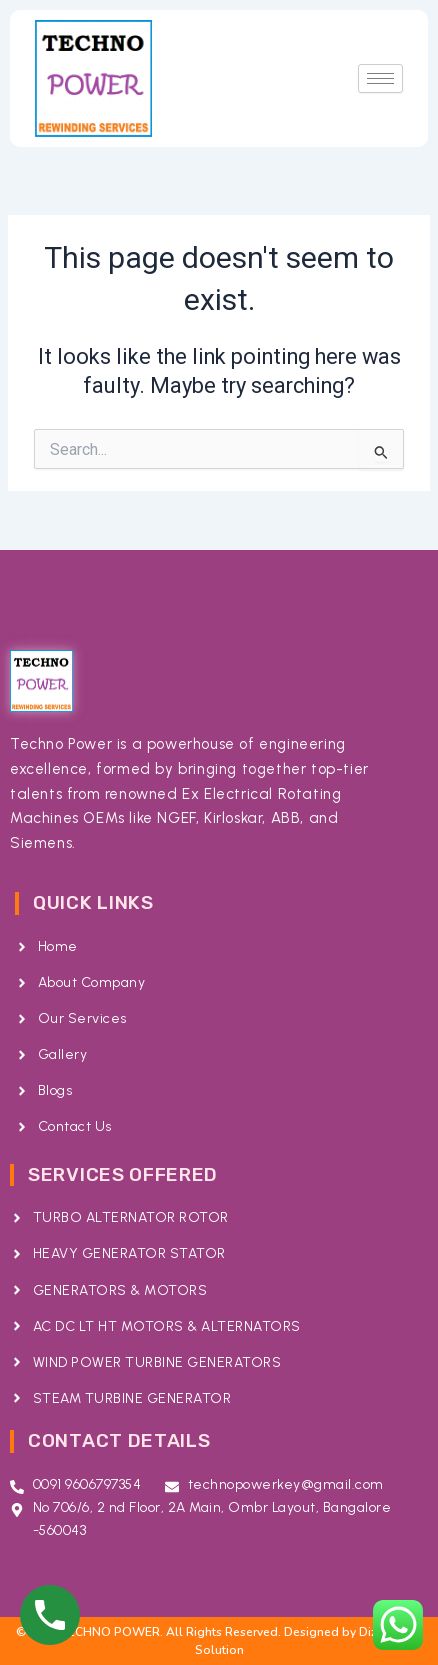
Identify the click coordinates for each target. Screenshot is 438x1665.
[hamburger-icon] (380, 78)
